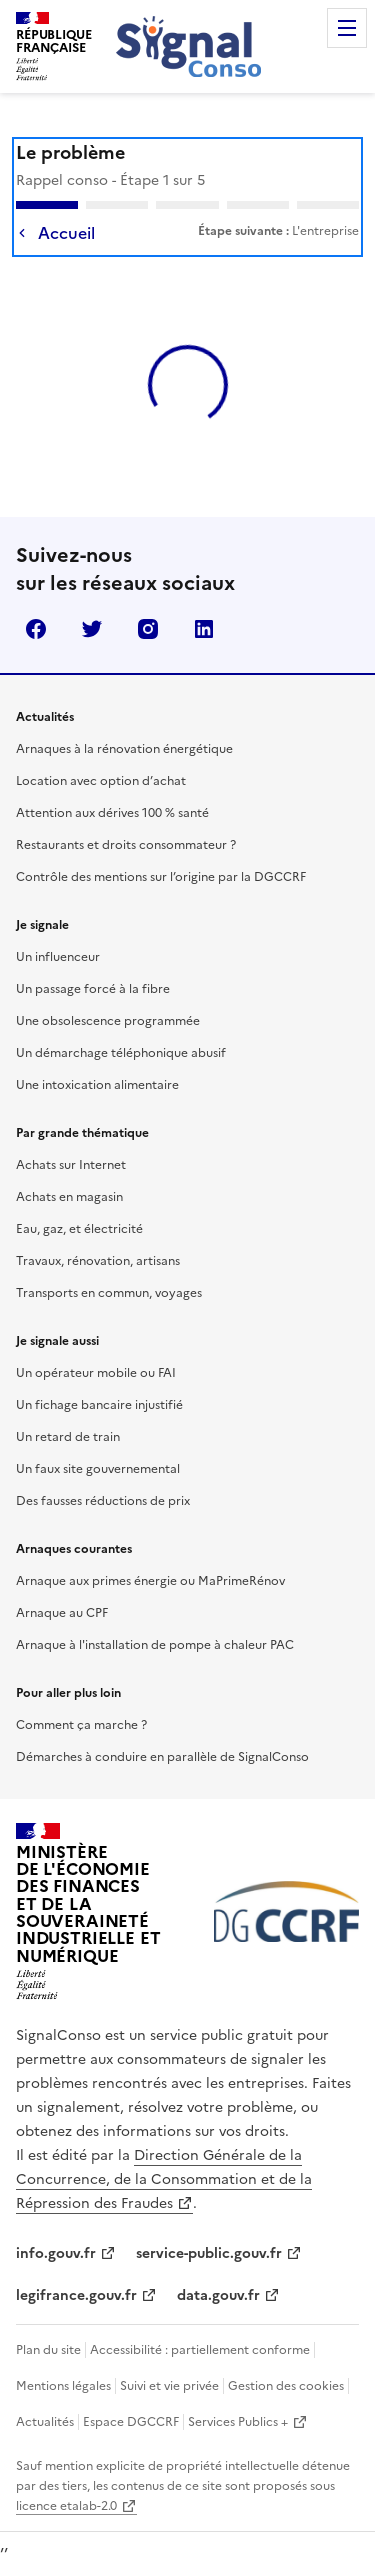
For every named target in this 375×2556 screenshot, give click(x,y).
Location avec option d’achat (101, 781)
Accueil (66, 233)
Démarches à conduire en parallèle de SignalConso (162, 1757)
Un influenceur (58, 957)
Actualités (45, 2422)
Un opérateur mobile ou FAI (96, 1373)
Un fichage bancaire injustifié (99, 1405)
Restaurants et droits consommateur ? (126, 845)
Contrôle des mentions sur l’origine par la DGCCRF (161, 877)
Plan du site (48, 2350)
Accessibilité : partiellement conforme (200, 2350)
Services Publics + (238, 2422)
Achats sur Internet (71, 1165)
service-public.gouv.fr (209, 2253)
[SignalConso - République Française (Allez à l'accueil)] (54, 44)
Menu (347, 28)
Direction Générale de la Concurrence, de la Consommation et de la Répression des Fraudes (164, 2179)
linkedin (204, 629)
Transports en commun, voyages (109, 1293)
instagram (148, 629)
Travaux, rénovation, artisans (98, 1261)
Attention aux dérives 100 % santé (112, 813)
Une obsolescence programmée (108, 1021)
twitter (92, 629)
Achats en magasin (69, 1197)
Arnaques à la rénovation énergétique (124, 749)
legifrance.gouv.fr (76, 2295)
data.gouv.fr (218, 2295)
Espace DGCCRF (131, 2422)
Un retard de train (68, 1437)
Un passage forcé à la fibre (93, 989)
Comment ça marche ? (81, 1725)
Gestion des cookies (286, 2386)
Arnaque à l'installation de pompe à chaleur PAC (155, 1645)
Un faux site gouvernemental (98, 1469)
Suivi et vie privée (169, 2386)
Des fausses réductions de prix (103, 1501)
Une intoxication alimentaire (97, 1085)
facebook (36, 629)
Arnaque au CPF (62, 1613)
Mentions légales (63, 2386)
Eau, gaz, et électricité (79, 1229)
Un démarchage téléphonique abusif (121, 1053)
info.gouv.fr (56, 2253)
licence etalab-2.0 (66, 2506)
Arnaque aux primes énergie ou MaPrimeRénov (150, 1581)
